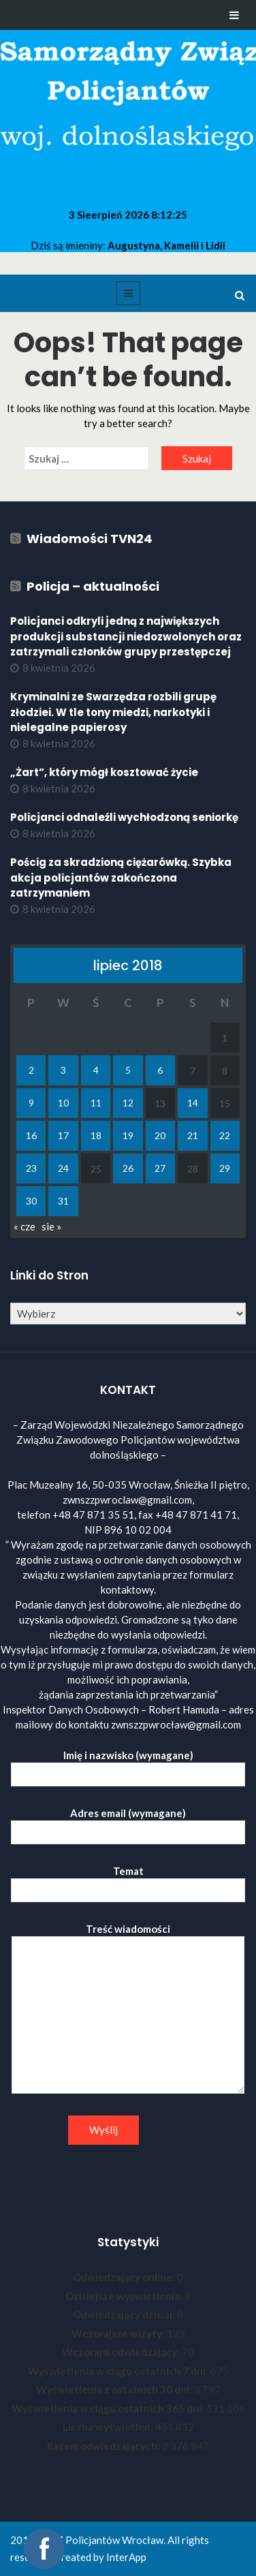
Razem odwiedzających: (104, 2446)
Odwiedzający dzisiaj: (125, 2314)
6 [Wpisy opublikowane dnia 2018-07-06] (160, 1070)
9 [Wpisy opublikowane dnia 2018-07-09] (31, 1102)
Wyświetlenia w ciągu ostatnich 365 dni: (109, 2408)
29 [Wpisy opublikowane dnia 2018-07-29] (224, 1168)
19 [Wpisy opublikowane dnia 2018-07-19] (128, 1135)
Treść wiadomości (128, 2009)
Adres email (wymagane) (128, 1823)
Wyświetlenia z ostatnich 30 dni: (115, 2389)
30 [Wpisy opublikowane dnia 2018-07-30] (31, 1201)
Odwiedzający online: (125, 2277)
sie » (51, 1226)
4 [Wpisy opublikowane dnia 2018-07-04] (96, 1070)
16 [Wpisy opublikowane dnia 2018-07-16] (31, 1135)
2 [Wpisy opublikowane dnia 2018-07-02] (31, 1070)
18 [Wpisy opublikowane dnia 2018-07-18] (96, 1135)
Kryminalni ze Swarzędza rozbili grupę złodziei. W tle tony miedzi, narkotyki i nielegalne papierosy (113, 711)
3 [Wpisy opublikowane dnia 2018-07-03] (63, 1070)
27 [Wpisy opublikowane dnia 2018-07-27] (160, 1168)
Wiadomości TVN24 (90, 538)
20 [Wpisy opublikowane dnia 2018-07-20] (160, 1135)
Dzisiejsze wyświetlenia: (125, 2296)
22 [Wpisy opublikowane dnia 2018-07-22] (224, 1135)
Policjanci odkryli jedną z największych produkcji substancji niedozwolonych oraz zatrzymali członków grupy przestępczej (126, 636)
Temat (128, 1881)
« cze (24, 1226)
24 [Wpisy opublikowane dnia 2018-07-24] (63, 1168)
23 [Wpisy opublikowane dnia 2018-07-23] (31, 1168)
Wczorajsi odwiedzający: (122, 2352)
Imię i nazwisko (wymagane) (128, 1765)
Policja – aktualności (93, 586)
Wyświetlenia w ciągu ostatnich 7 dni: (119, 2371)
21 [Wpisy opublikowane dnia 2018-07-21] (192, 1135)
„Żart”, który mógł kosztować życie (104, 772)
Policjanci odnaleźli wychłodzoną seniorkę (124, 817)
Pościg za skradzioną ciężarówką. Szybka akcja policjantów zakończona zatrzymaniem (120, 877)
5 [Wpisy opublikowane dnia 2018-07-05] (128, 1070)
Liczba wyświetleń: (109, 2427)
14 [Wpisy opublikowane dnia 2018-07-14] (192, 1102)
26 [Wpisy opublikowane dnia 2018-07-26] (128, 1168)
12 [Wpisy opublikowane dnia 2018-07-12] (128, 1102)
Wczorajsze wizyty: (119, 2333)
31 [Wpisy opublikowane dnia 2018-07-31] (63, 1201)
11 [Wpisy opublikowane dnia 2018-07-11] (96, 1102)
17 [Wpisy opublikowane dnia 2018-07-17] (63, 1135)
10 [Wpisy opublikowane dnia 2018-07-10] (63, 1102)
